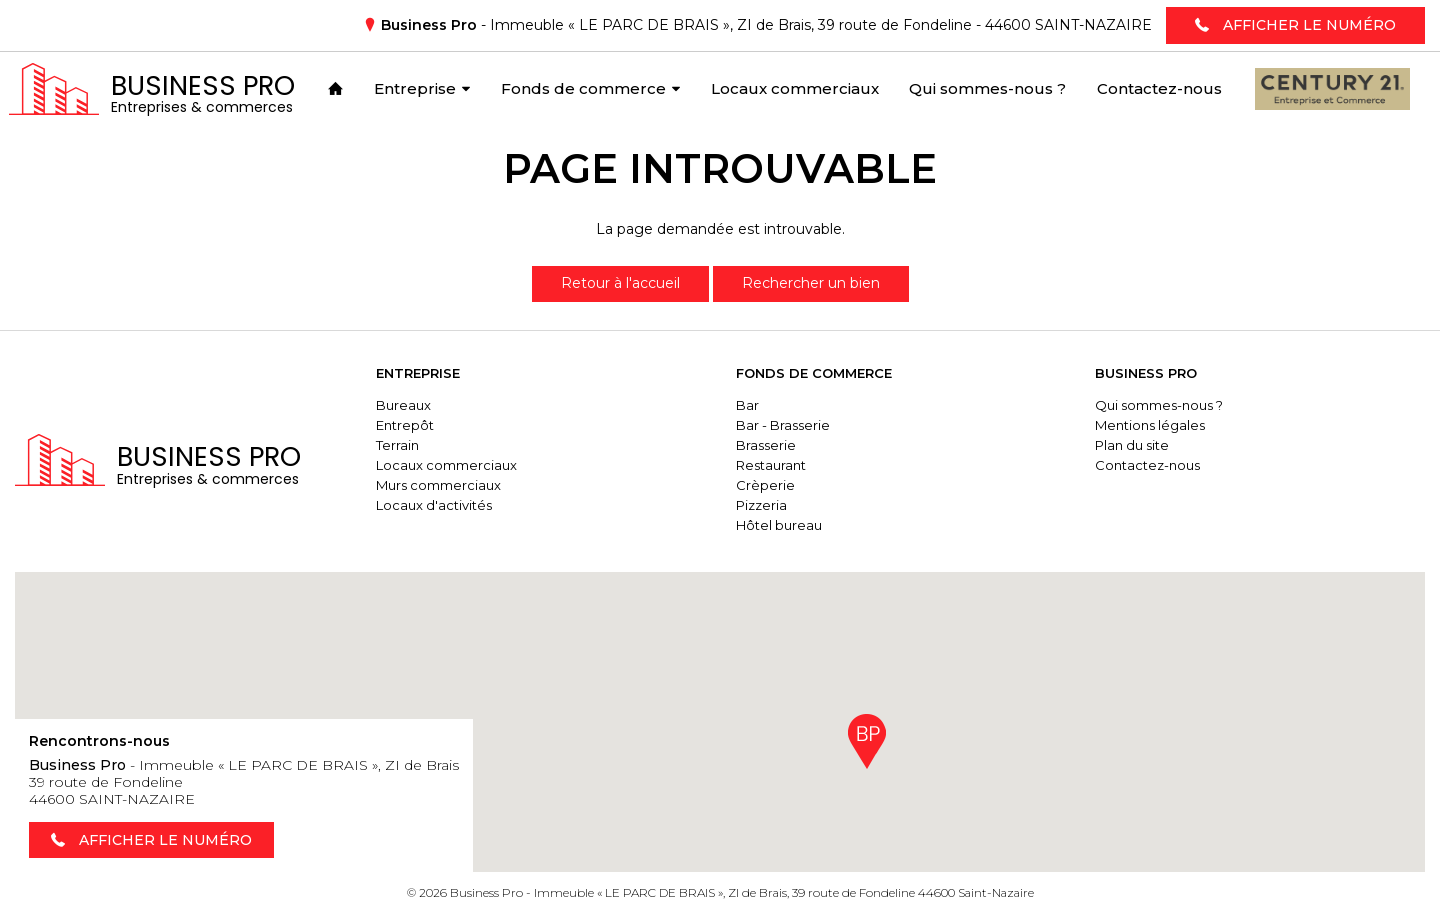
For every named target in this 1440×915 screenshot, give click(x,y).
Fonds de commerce (814, 373)
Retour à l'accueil (620, 283)
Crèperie (765, 485)
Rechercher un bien (811, 283)
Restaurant (771, 465)
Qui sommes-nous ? (1159, 405)
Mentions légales (1150, 425)
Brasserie (766, 445)
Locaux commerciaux (446, 465)
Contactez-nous (1147, 465)
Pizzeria (761, 505)
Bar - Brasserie (783, 425)
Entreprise (418, 373)
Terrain (397, 445)
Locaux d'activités (434, 505)
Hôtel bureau (779, 525)
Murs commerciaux (438, 485)
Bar (747, 405)
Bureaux (403, 405)
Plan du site (1132, 445)
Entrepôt (405, 425)
